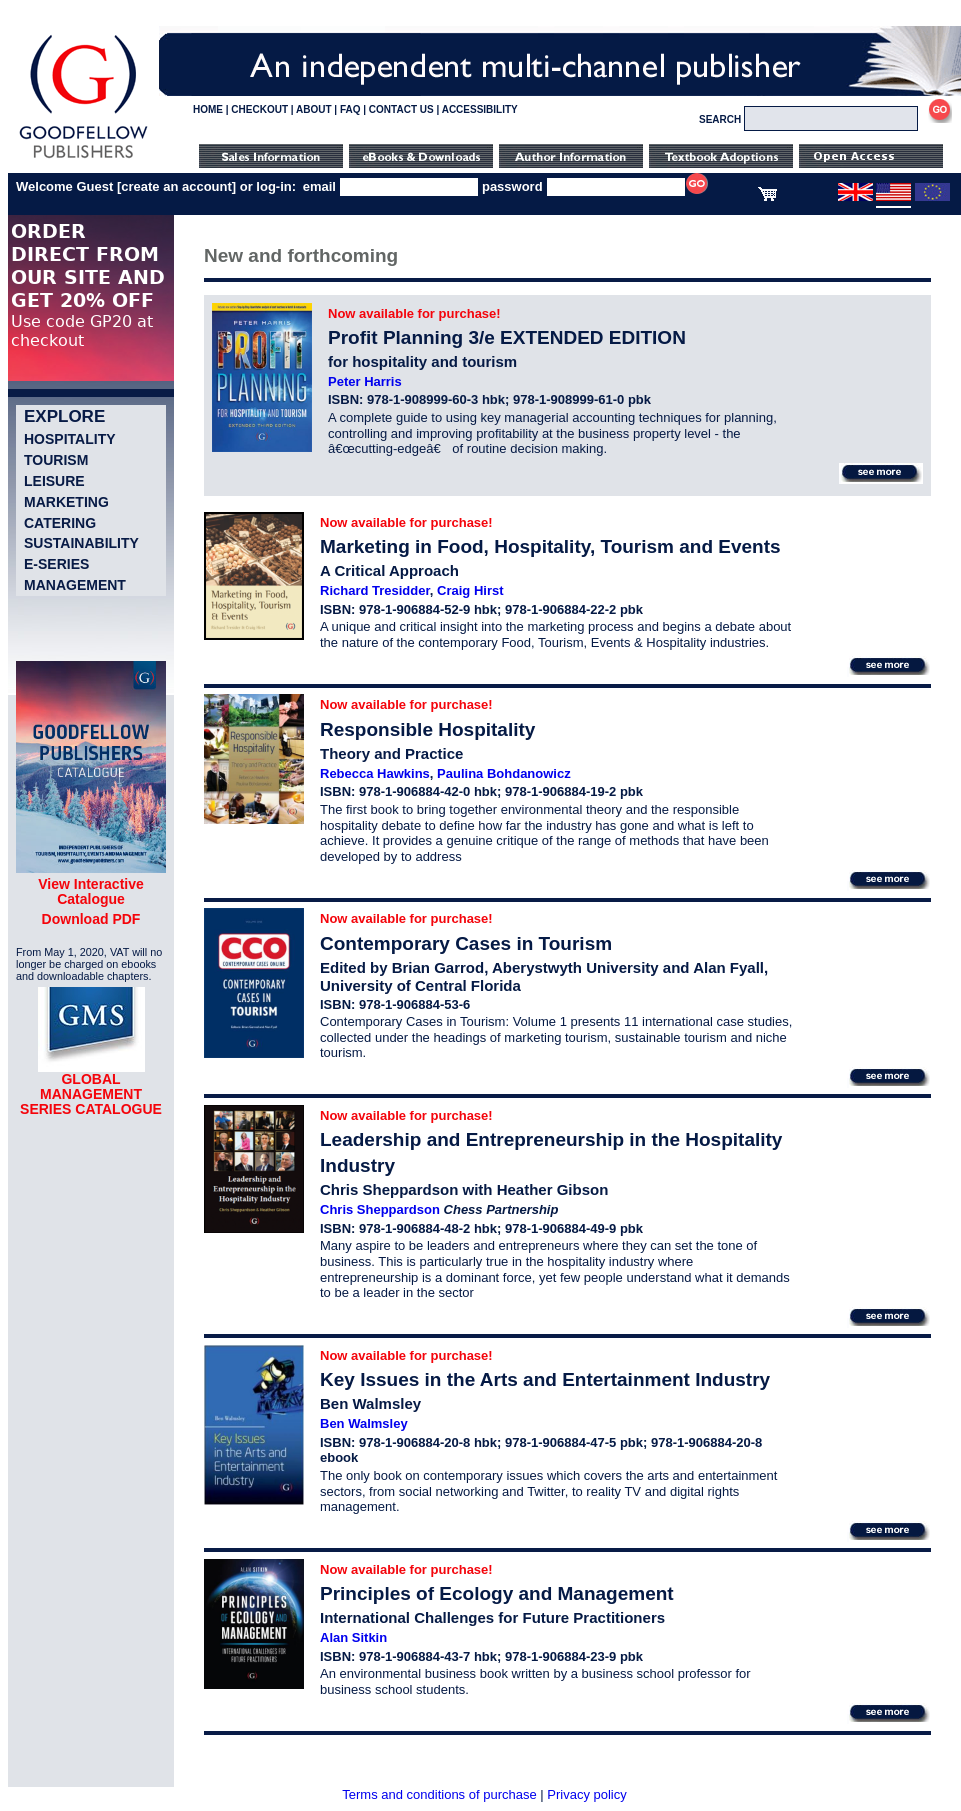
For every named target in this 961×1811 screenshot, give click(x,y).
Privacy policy (586, 1794)
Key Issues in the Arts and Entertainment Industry (545, 1379)
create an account (176, 186)
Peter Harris (365, 381)
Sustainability (81, 543)
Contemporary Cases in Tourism (466, 943)
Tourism (56, 460)
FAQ (350, 109)
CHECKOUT (259, 109)
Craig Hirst (470, 590)
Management (75, 585)
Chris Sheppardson (380, 1209)
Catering (60, 523)
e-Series (56, 564)
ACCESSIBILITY (480, 109)
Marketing (66, 502)
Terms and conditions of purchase (439, 1794)
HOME (208, 109)
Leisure (54, 481)
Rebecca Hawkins (375, 773)
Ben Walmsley (364, 1423)
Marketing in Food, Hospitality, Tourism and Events (550, 546)
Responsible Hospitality (427, 729)
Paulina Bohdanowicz (504, 773)
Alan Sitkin (353, 1637)
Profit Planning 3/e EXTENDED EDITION (507, 337)
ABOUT (314, 109)
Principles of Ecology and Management (497, 1593)
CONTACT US (401, 109)
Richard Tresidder (375, 590)
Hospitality (70, 439)
